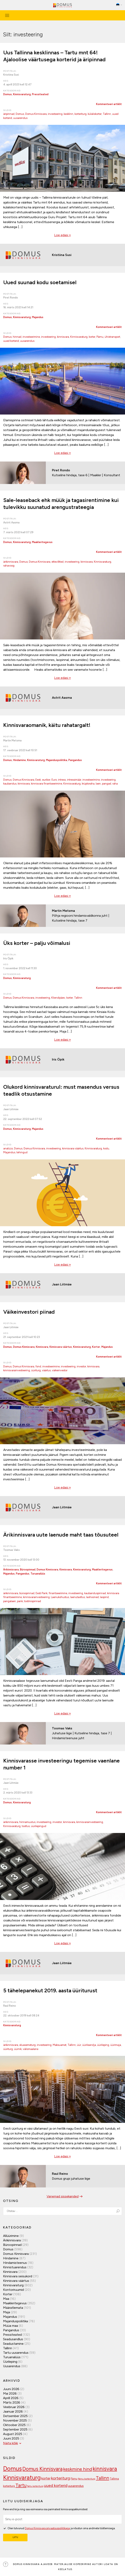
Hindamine (19, 760)
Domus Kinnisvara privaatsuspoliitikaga (47, 2528)
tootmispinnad (32, 1601)
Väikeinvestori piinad (29, 1312)
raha (115, 783)
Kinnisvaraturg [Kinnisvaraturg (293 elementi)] (22, 2477)
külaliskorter (95, 113)
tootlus (26, 1826)
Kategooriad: (12, 90)
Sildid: (7, 110)
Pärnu (99, 336)
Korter (96, 1346)
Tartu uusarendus (16, 2353)
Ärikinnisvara (11, 1569)
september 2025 (15, 2429)
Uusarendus (11, 2366)
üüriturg (36, 1370)
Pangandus (75, 760)
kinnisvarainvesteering (16, 1370)
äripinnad (8, 113)
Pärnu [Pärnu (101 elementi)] (74, 2478)
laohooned (92, 1597)
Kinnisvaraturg (22, 94)
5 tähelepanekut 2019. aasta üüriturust (50, 1990)
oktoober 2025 (14, 2425)
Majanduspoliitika (56, 760)
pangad (106, 783)
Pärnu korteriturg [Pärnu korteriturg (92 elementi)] (86, 2479)
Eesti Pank (41, 1593)
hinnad (17, 336)
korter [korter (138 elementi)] (45, 2478)
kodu (106, 1148)
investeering (55, 113)
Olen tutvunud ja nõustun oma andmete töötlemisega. (59, 2528)
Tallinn (107, 113)
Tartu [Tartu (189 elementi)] (20, 2485)
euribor (46, 779)
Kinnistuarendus (14, 2267)
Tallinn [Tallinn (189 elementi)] (102, 2478)
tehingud (21, 1152)
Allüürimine (11, 2236)
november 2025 (15, 2420)
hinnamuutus (27, 1822)
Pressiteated (40, 94)
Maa (6, 2299)
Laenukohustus (60, 1597)
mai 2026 (10, 2393)
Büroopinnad (27, 1569)
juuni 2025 (11, 2438)
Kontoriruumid (13, 2290)
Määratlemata (13, 2308)
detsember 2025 (15, 2416)
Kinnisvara (42, 1346)
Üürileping (10, 2362)
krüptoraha (88, 783)
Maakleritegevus (42, 542)
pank (20, 1601)
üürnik (18, 2049)
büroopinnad (26, 1593)
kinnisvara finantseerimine (46, 783)
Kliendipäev (58, 997)
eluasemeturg (27, 2044)
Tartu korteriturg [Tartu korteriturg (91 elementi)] (35, 2486)
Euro (54, 779)
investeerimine (31, 336)
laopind (104, 1597)
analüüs (8, 1148)
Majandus (37, 317)
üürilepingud (38, 1826)
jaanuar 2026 (13, 2411)
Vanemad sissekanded (63, 2196)
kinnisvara (63, 336)
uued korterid (11, 340)
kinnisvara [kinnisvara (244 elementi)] (105, 2468)
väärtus (46, 1370)
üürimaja (115, 2044)
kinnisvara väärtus (72, 1148)
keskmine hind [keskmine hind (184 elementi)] (77, 2469)
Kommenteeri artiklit (109, 104)
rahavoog (8, 565)
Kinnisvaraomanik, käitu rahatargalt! (46, 725)
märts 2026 (11, 2402)
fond (38, 1366)
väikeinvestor (59, 1370)
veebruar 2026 (14, 2407)
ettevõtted (58, 561)
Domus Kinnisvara (36, 113)
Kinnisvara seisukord (17, 2276)
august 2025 (12, 2434)
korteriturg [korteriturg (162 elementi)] (60, 2478)
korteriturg (81, 113)
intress (62, 779)
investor (81, 1366)
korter (92, 336)
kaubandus (9, 783)
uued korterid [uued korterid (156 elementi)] (55, 2485)
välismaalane (30, 2049)
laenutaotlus (77, 1597)
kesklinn (68, 113)
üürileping (103, 2044)
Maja (6, 2312)
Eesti (38, 779)
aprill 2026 (11, 2398)
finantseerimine (58, 1593)
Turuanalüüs (38, 1573)
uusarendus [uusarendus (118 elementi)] (76, 2486)
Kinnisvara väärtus (60, 1346)
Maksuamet (59, 2044)
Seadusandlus (13, 2339)
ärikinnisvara (10, 561)
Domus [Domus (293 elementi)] (12, 2468)
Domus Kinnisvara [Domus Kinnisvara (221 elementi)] (42, 2469)
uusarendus (20, 118)
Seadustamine (13, 2344)
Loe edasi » (62, 235)
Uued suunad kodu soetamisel (40, 282)
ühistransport (112, 336)
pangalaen (9, 1601)
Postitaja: (10, 71)
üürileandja (89, 2044)
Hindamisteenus (15, 2263)
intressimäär (74, 779)
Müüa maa (10, 2326)
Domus (7, 94)
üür (79, 2044)
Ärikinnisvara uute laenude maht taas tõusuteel (60, 1534)
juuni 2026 (11, 2389)
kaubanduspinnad (95, 1593)
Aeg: (6, 80)
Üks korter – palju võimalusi (36, 943)
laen (98, 783)
